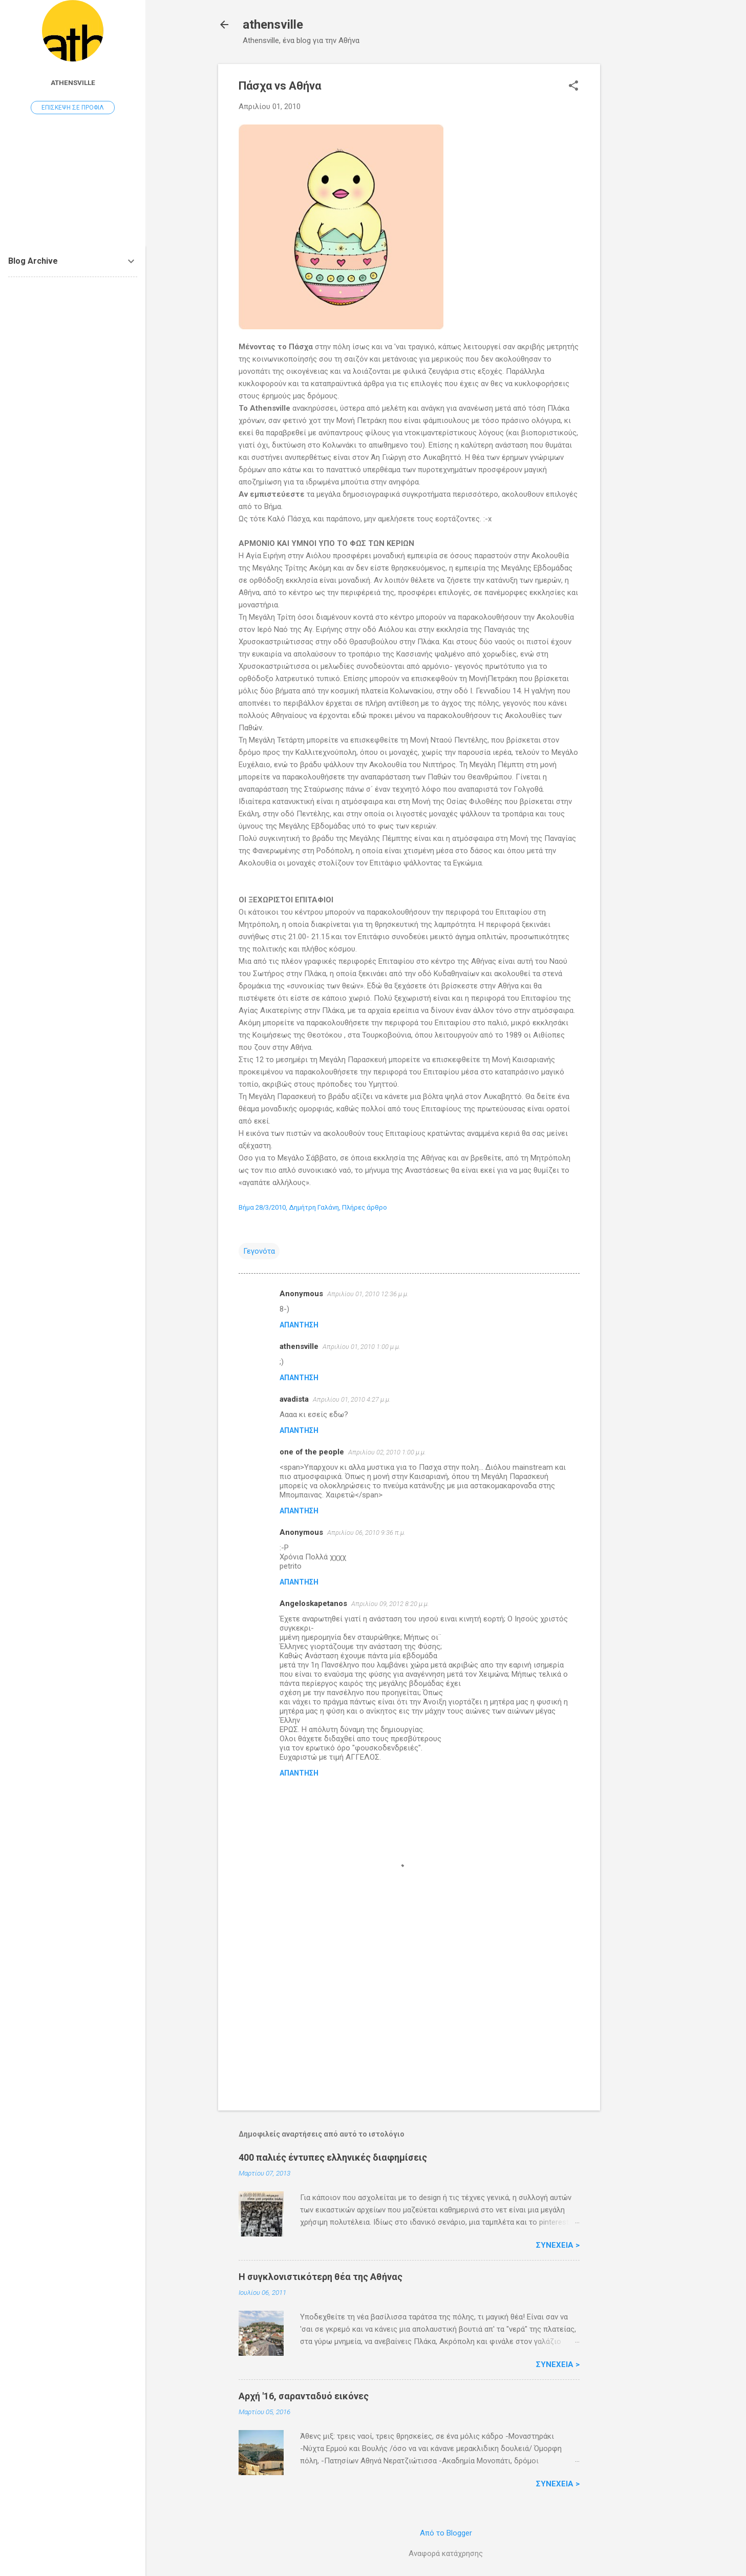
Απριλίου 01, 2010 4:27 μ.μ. (352, 1399)
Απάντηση (299, 1325)
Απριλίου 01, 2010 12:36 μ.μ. (368, 1294)
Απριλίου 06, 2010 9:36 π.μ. (366, 1532)
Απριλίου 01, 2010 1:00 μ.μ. (361, 1346)
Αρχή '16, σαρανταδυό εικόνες (304, 2396)
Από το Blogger (446, 2533)
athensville (273, 24)
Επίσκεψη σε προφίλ (72, 107)
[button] (573, 86)
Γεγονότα (259, 1251)
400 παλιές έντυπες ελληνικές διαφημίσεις (333, 2157)
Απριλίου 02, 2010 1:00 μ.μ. (387, 1452)
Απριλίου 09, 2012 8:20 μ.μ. (390, 1604)
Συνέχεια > (558, 2245)
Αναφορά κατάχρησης (446, 2553)
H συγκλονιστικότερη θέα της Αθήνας (320, 2276)
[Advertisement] (641, 217)
